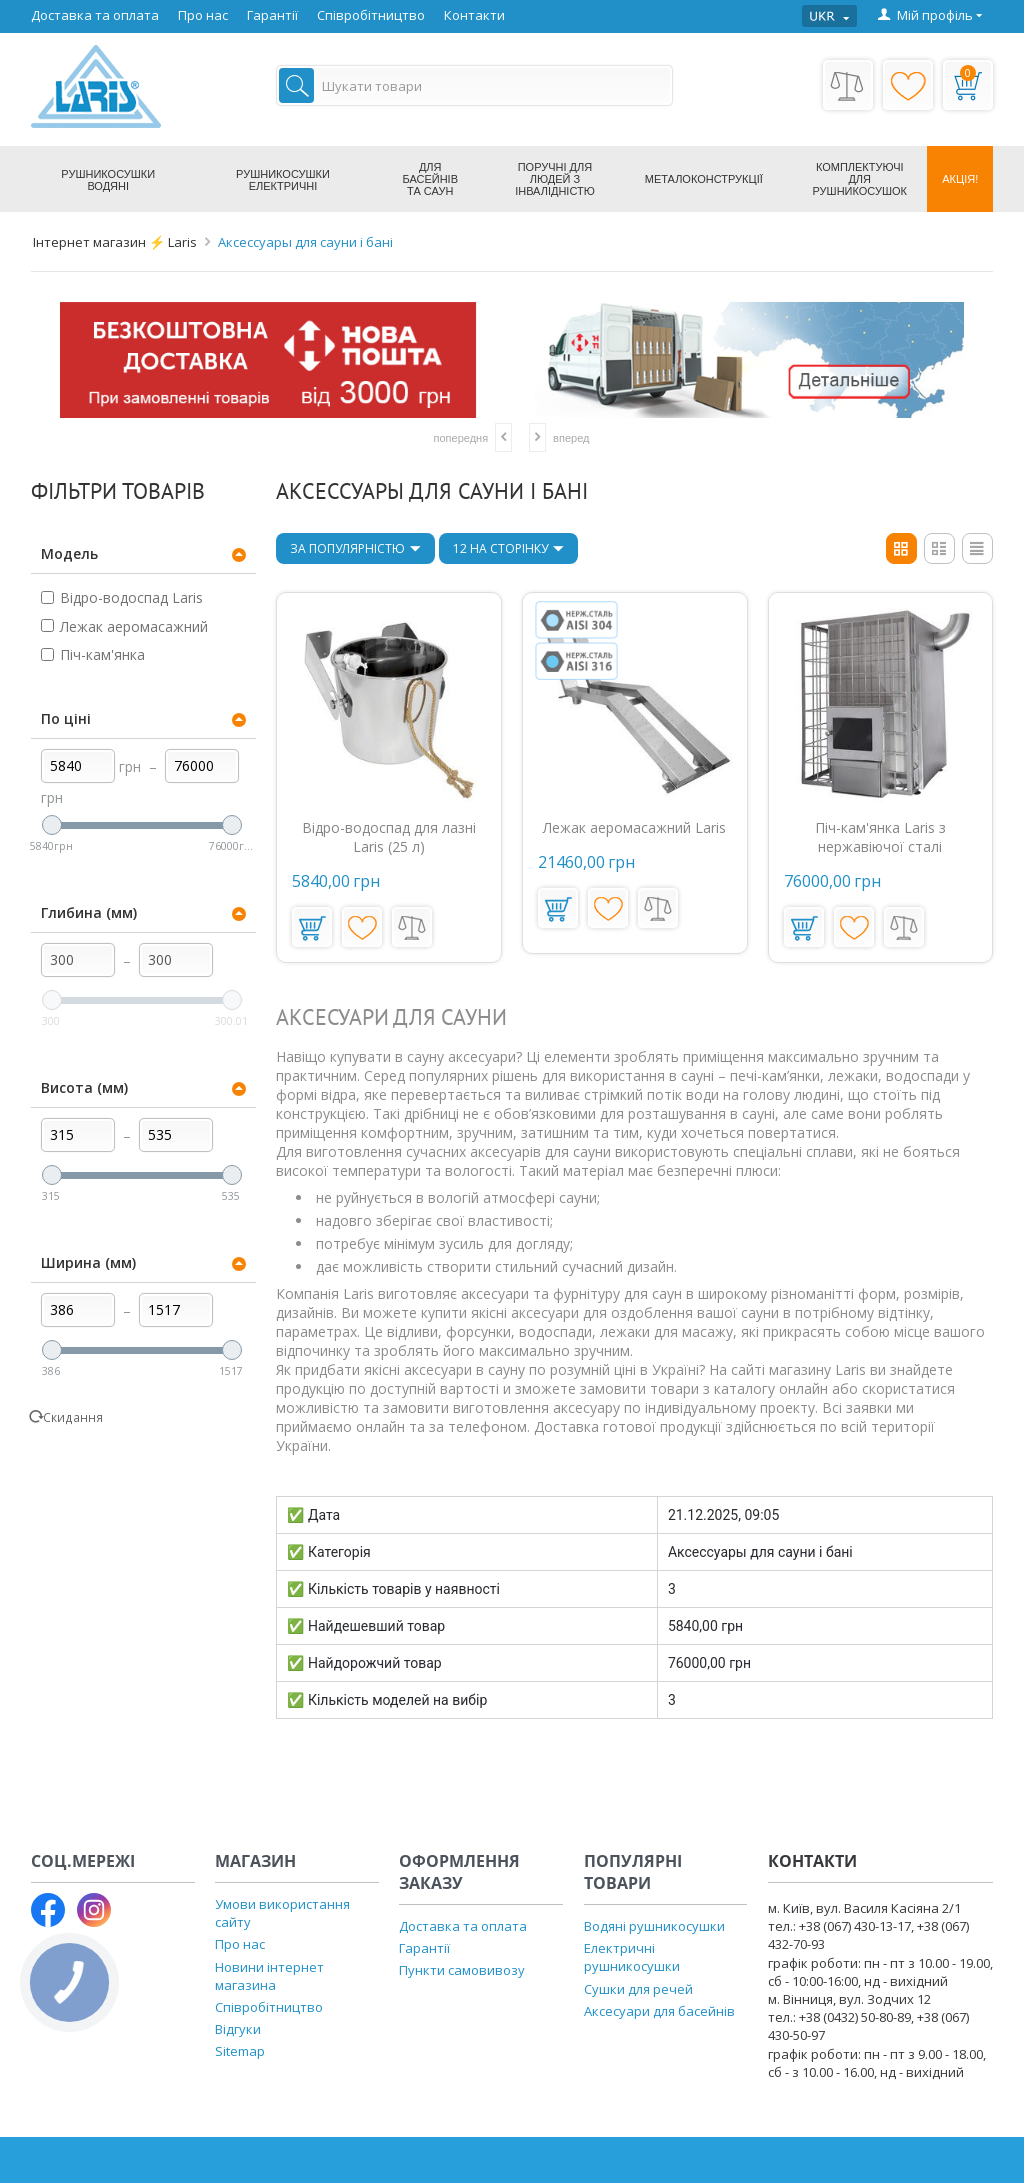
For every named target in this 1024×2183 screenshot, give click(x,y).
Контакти (474, 15)
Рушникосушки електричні (283, 180)
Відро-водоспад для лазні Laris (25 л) (389, 837)
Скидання (73, 1417)
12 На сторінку (508, 550)
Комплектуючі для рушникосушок (860, 179)
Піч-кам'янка (93, 654)
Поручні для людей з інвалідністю (555, 179)
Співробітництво (371, 15)
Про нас (203, 15)
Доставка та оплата (95, 15)
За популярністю (355, 550)
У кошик (309, 927)
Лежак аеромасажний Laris (634, 827)
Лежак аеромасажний (124, 626)
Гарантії (272, 15)
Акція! (960, 179)
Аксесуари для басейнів (659, 2011)
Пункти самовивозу (462, 1970)
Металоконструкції (704, 179)
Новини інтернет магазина (269, 1976)
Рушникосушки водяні (108, 180)
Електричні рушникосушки (632, 1957)
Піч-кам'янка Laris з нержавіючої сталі (880, 837)
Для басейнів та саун (430, 179)
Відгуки (238, 2029)
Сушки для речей (638, 1989)
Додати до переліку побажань (362, 927)
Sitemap (240, 2051)
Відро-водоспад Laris (122, 597)
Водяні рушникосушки (654, 1926)
